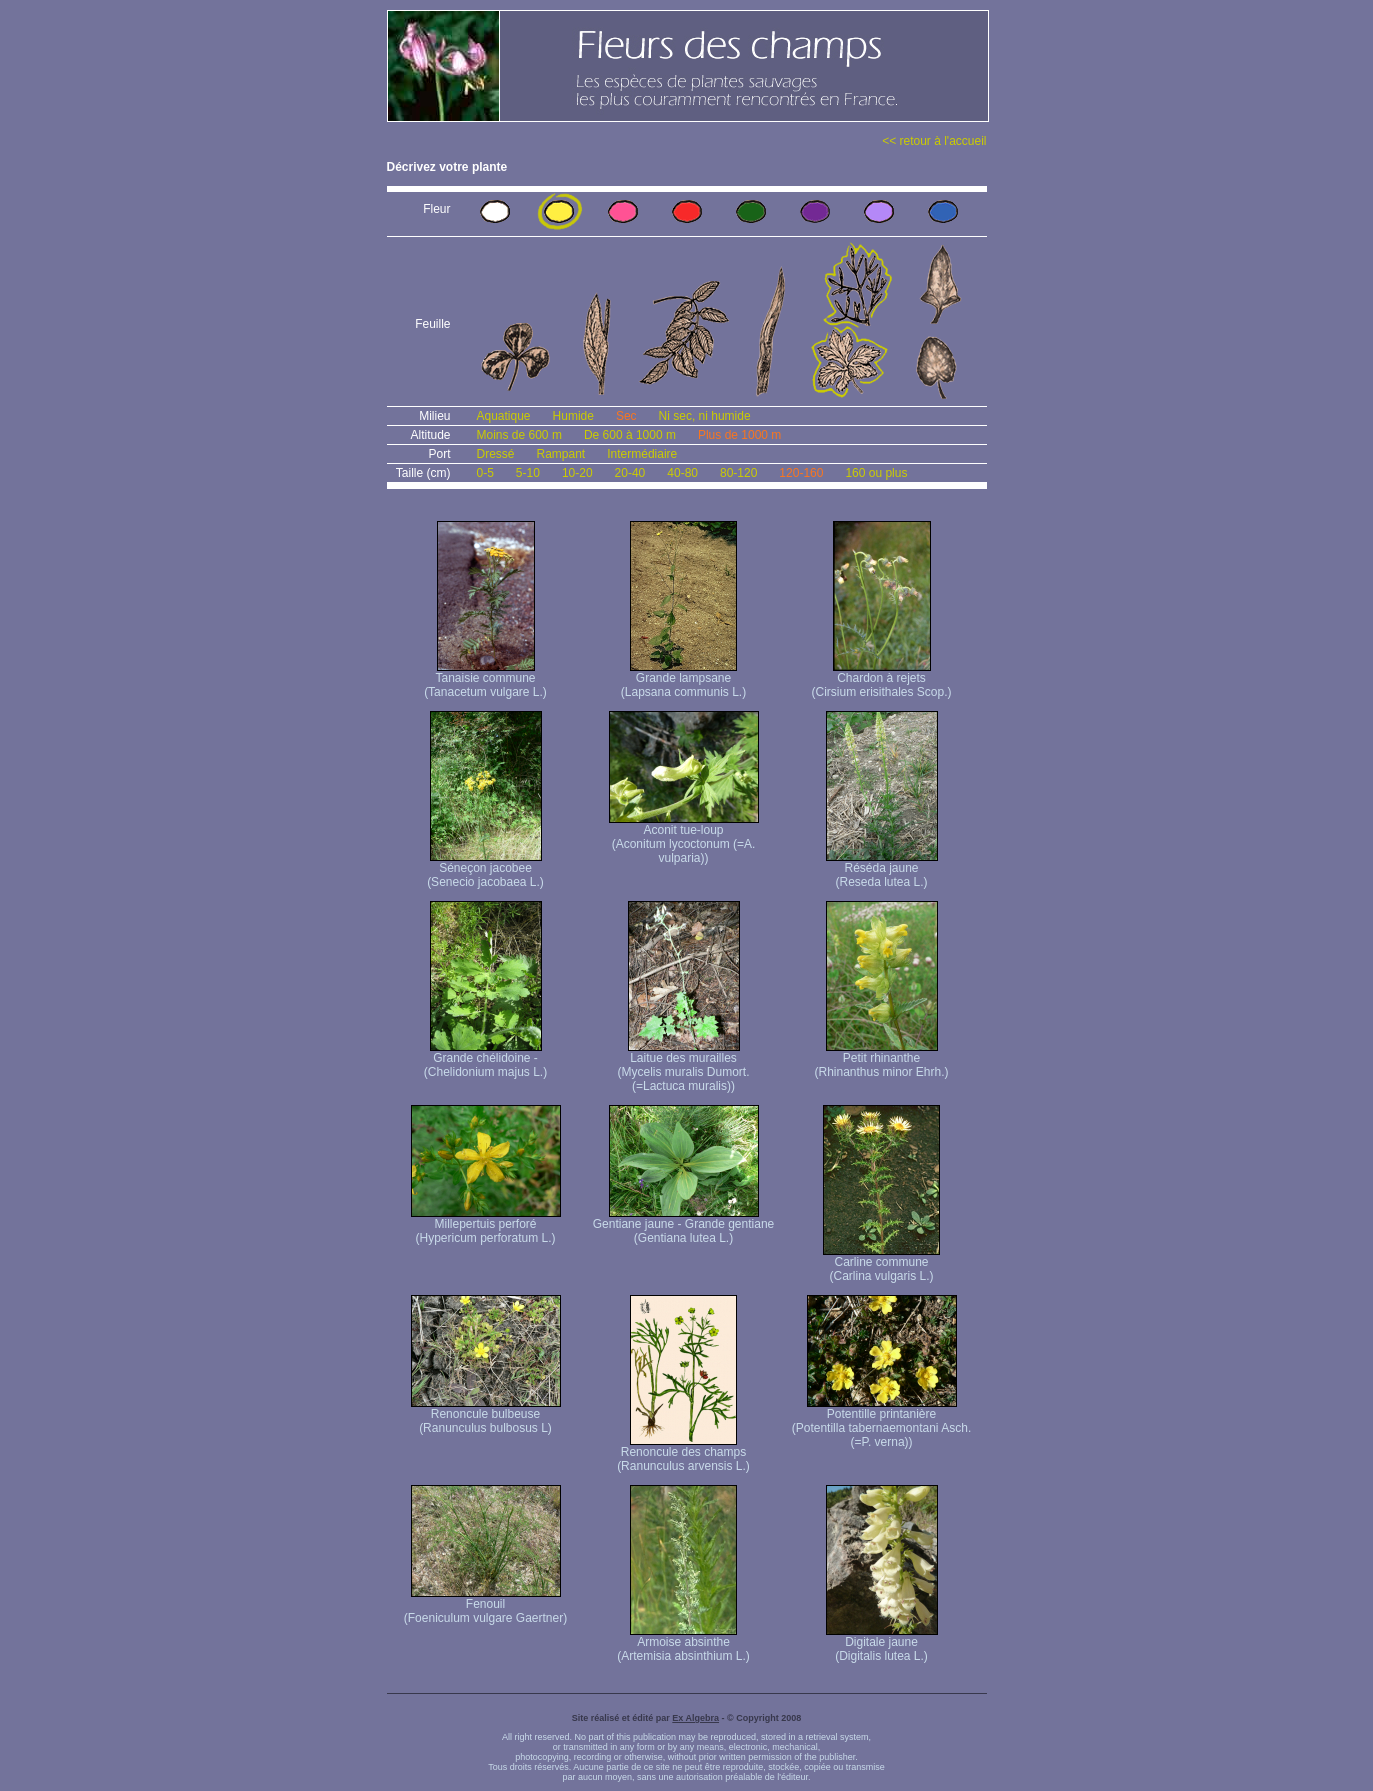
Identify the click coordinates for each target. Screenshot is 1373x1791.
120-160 (801, 473)
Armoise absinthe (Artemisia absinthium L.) (683, 1643)
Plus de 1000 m (739, 435)
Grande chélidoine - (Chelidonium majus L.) (485, 1059)
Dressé (496, 454)
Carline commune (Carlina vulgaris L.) (881, 1263)
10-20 (577, 473)
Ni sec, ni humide (705, 416)
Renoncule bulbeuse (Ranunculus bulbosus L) (486, 1415)
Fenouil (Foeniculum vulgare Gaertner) (485, 1605)
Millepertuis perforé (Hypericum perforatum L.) (486, 1225)
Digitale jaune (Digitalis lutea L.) (882, 1643)
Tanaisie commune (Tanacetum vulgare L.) (485, 679)
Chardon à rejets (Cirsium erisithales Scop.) (881, 679)
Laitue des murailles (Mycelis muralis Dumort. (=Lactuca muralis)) (683, 1066)
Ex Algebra (695, 1718)
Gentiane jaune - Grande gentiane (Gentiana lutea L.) (683, 1225)
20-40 (630, 473)
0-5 (485, 473)
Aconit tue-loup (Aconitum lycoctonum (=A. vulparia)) (684, 838)
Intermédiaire (642, 454)
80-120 (738, 473)
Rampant (561, 454)
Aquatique (504, 416)
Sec (626, 416)
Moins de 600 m (519, 435)
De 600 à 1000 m (630, 435)
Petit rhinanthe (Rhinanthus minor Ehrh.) (881, 1059)
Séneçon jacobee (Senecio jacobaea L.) (485, 869)
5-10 (528, 473)
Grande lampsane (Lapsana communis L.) (683, 679)
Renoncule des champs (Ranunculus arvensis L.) (683, 1453)
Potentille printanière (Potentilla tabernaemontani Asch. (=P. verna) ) (881, 1422)
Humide (573, 416)
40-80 (682, 473)
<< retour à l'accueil (934, 141)
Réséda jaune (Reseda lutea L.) (882, 869)
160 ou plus (876, 473)
